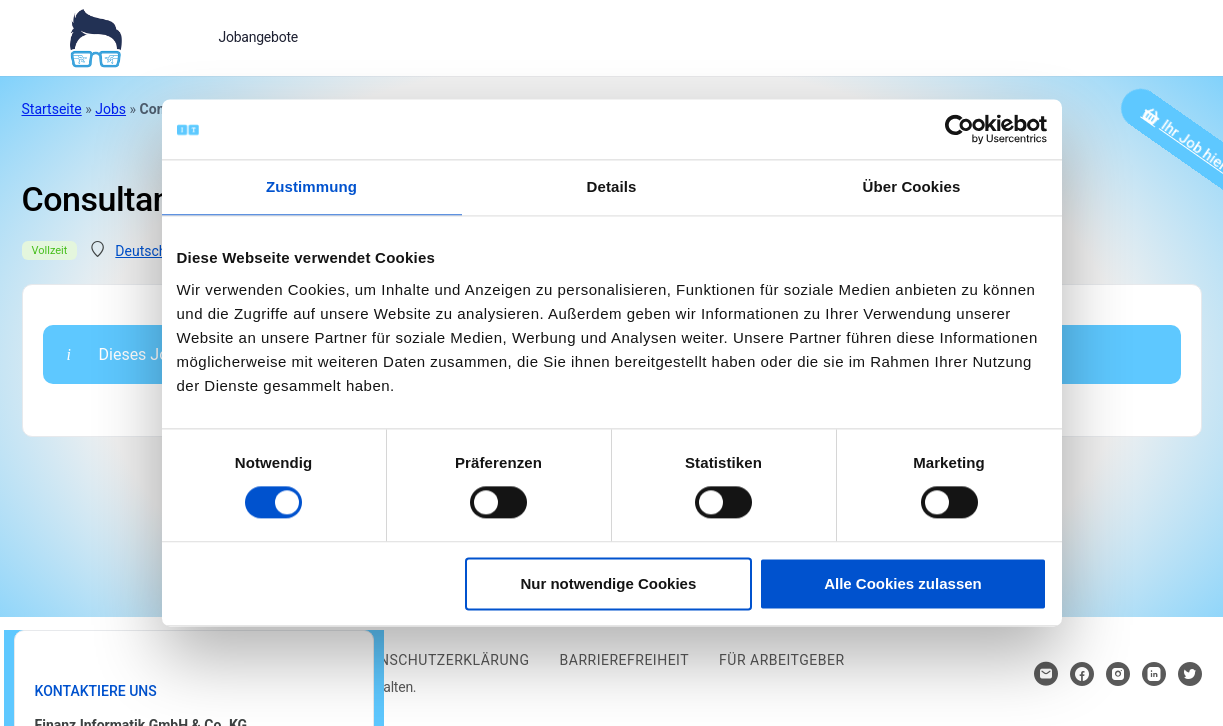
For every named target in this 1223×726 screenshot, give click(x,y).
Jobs (110, 109)
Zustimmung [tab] (311, 186)
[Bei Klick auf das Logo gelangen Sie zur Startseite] (95, 36)
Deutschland (154, 251)
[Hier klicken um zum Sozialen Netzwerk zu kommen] (1082, 674)
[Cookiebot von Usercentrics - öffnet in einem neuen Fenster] (959, 129)
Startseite (52, 109)
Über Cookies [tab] (912, 186)
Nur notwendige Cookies (608, 583)
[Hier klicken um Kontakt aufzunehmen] (1046, 674)
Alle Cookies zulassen (903, 583)
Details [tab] (612, 186)
